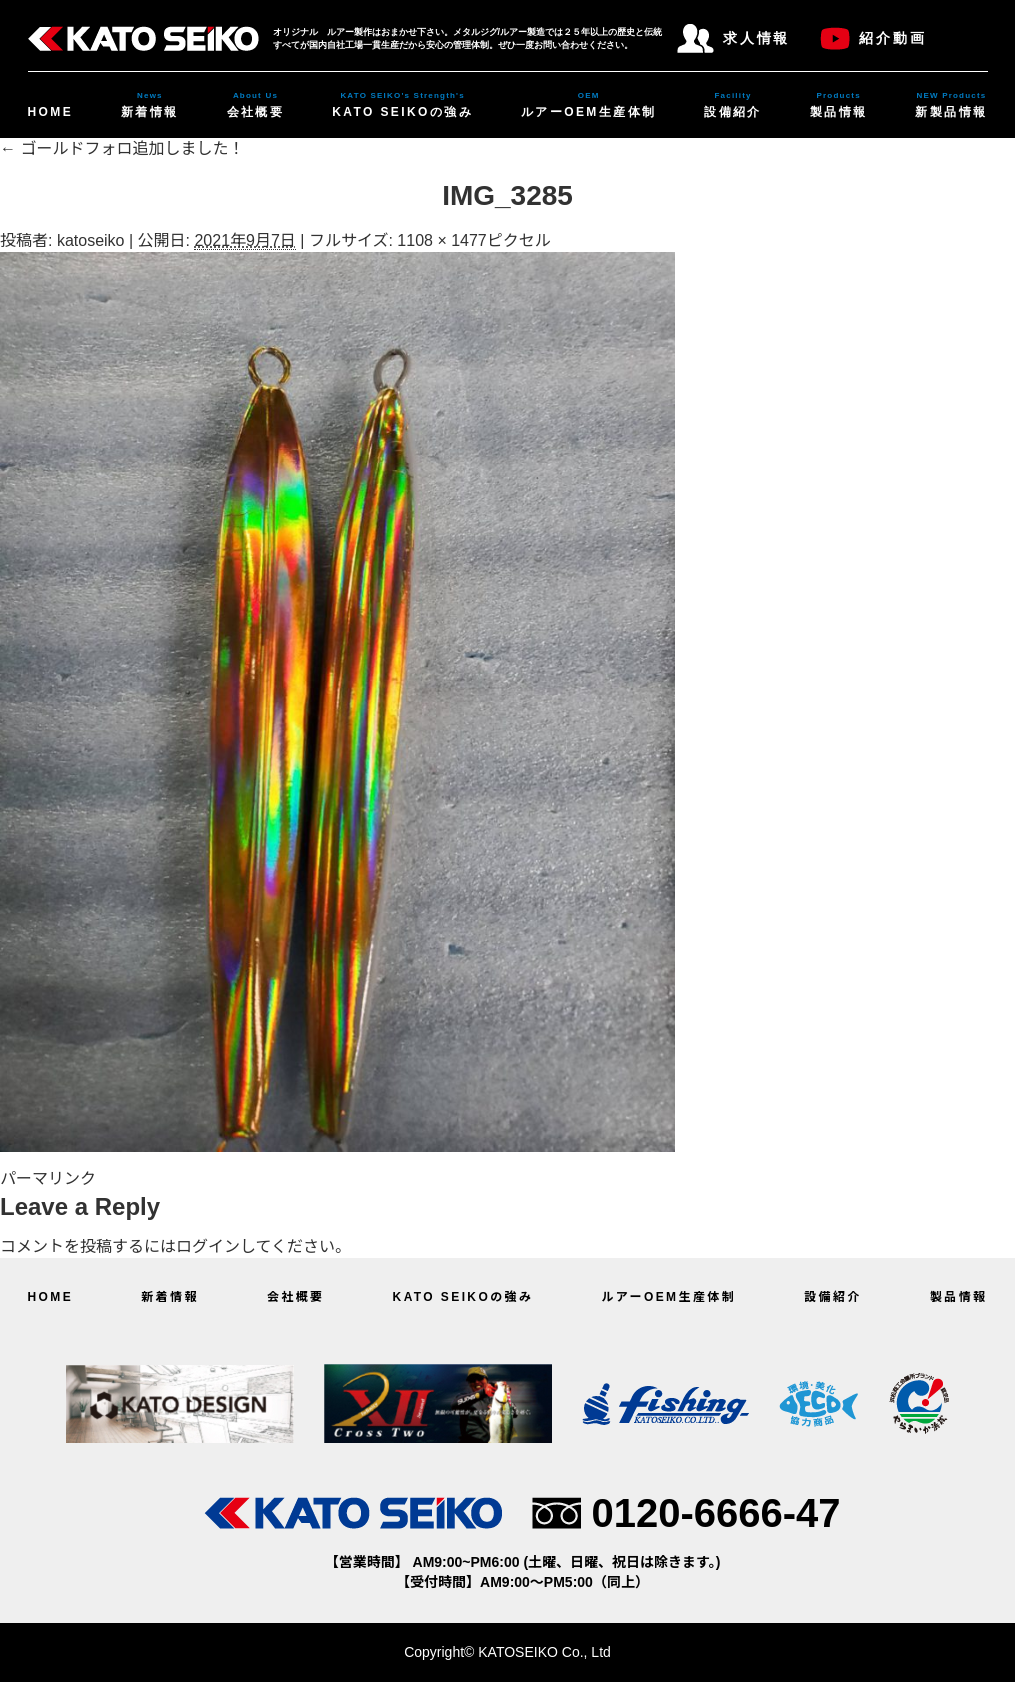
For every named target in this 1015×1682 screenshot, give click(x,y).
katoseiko (91, 240)
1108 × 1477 (441, 240)
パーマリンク (48, 1178)
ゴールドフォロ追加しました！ (122, 148)
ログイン (208, 1246)
